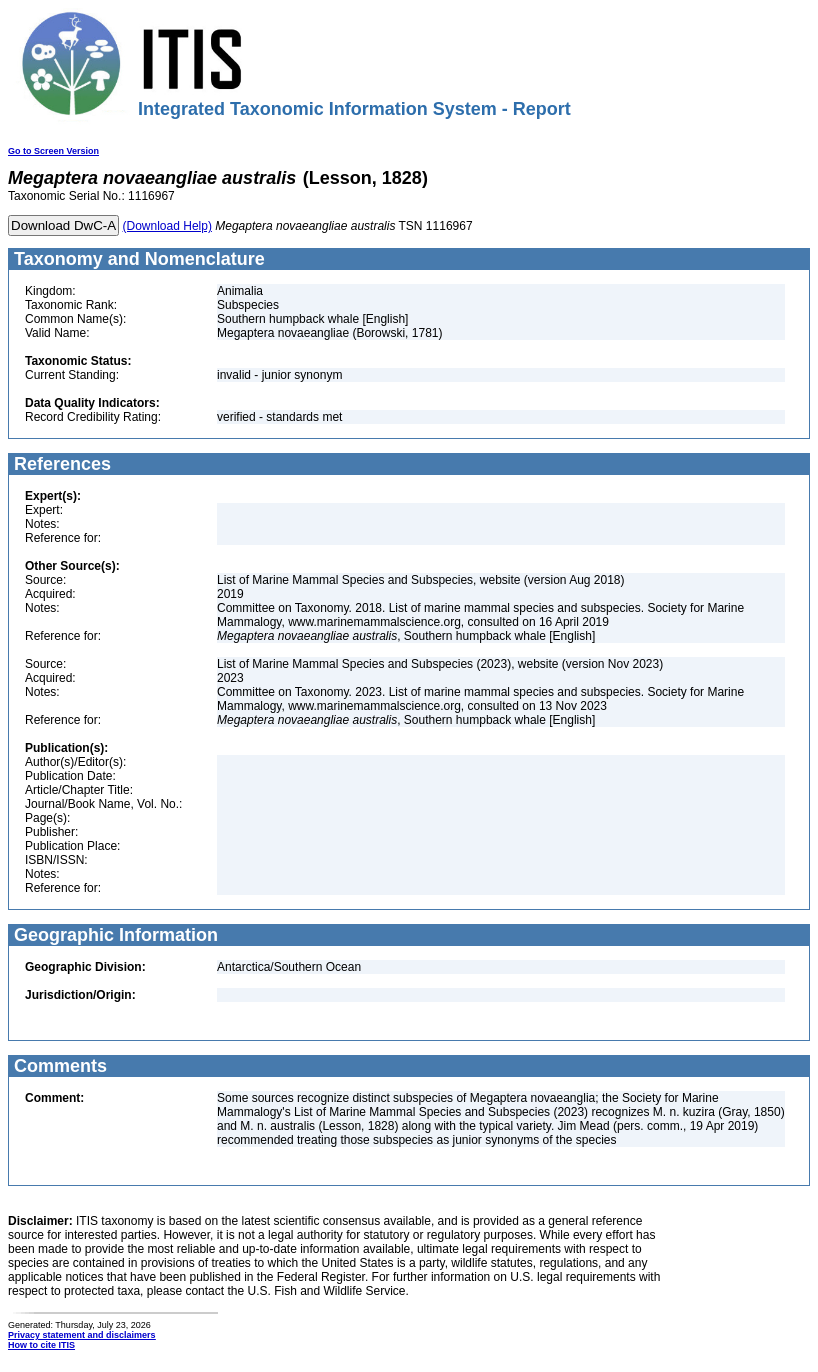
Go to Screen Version (53, 151)
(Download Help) (167, 226)
